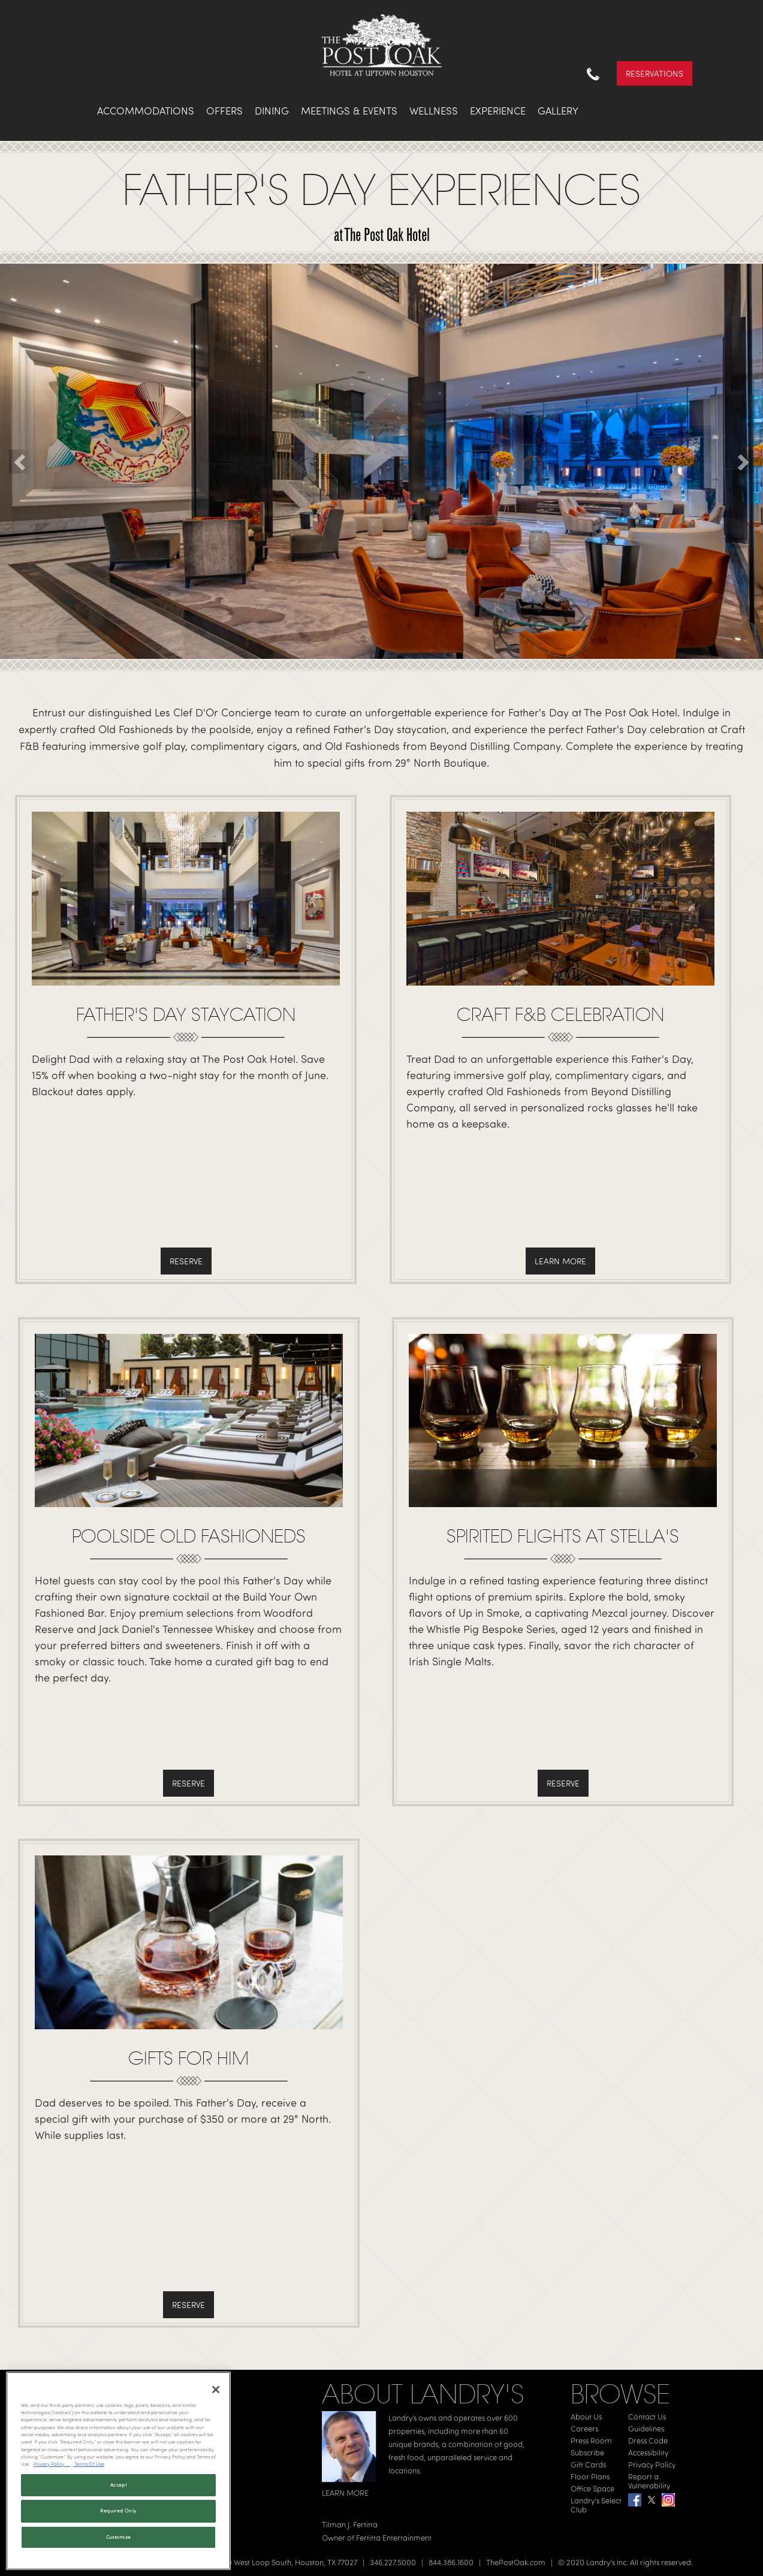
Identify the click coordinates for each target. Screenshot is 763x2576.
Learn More (560, 1261)
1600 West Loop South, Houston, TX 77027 (286, 2562)
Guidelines (646, 2428)
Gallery (558, 110)
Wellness (433, 110)
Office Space (592, 2488)
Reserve (186, 1261)
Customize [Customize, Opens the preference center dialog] (118, 2537)
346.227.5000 (393, 2562)
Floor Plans (590, 2476)
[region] (118, 2471)
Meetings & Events (349, 110)
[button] (21, 462)
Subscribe (587, 2452)
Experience (498, 110)
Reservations (654, 73)
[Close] (216, 2389)
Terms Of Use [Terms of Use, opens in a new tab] (88, 2464)
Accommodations (145, 110)
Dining (272, 110)
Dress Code (648, 2440)
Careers (584, 2428)
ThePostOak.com (515, 2562)
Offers (224, 110)
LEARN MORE (345, 2492)
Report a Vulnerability (649, 2481)
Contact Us (647, 2416)
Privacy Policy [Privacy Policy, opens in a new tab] (52, 2464)
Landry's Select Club (596, 2505)
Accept (118, 2485)
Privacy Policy (651, 2464)
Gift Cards (588, 2464)
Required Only (118, 2511)
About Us (586, 2416)
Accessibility (648, 2452)
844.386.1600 (451, 2562)
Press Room (591, 2440)
